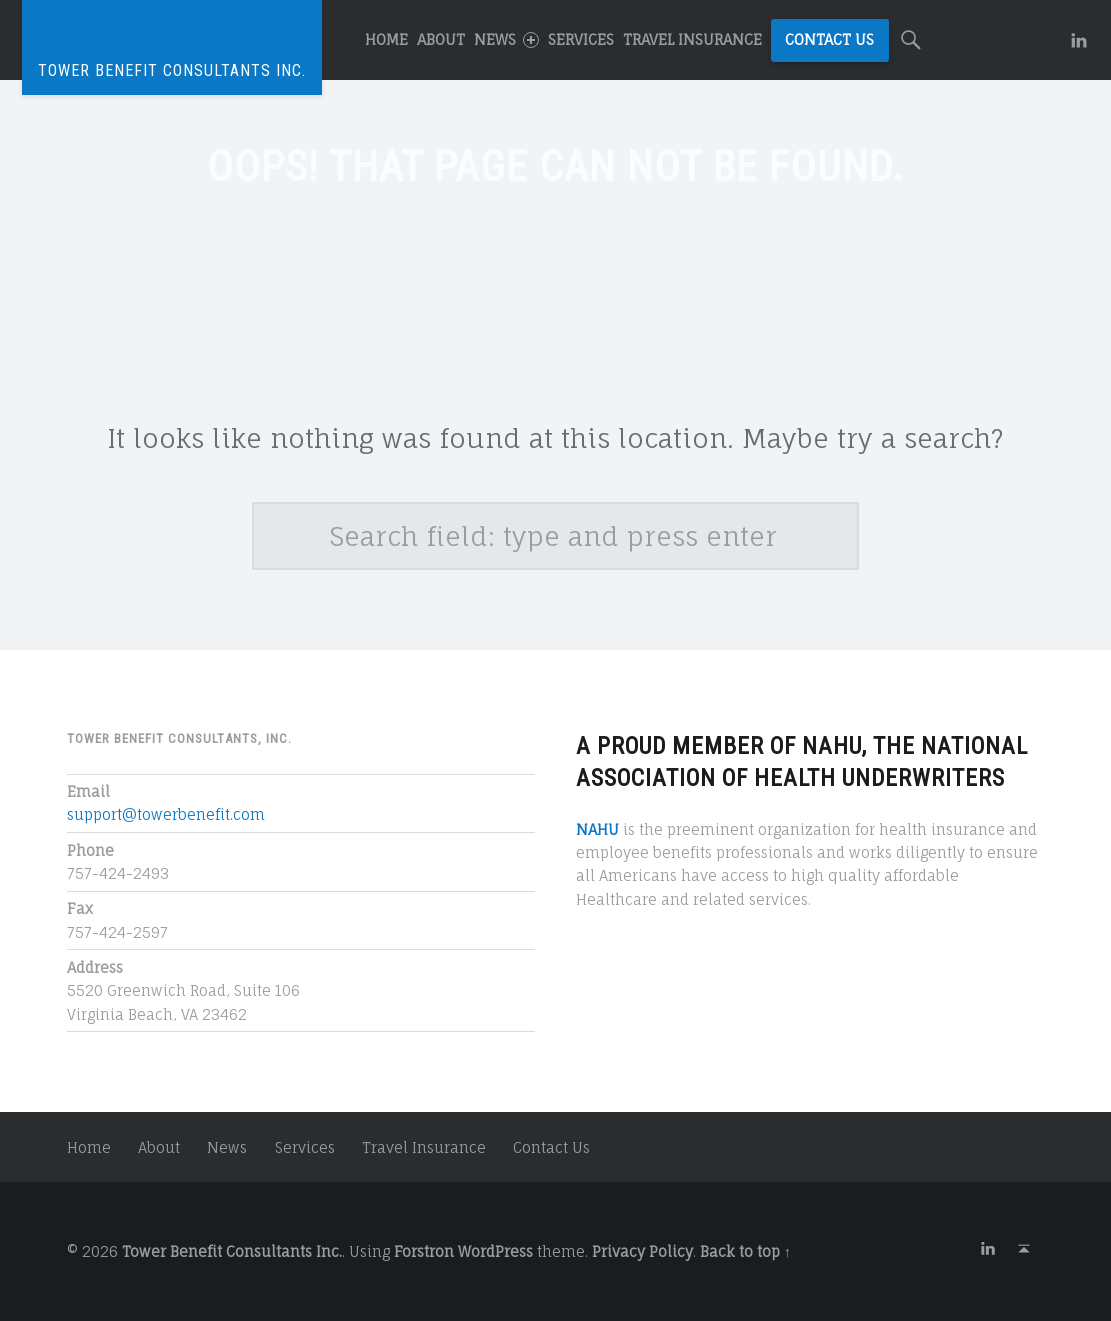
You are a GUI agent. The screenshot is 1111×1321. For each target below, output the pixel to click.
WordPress (495, 1251)
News (506, 39)
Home (386, 39)
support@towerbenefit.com (166, 814)
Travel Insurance (692, 39)
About (441, 39)
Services (581, 39)
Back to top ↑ (745, 1251)
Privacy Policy (642, 1251)
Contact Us (829, 39)
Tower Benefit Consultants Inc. (232, 1251)
